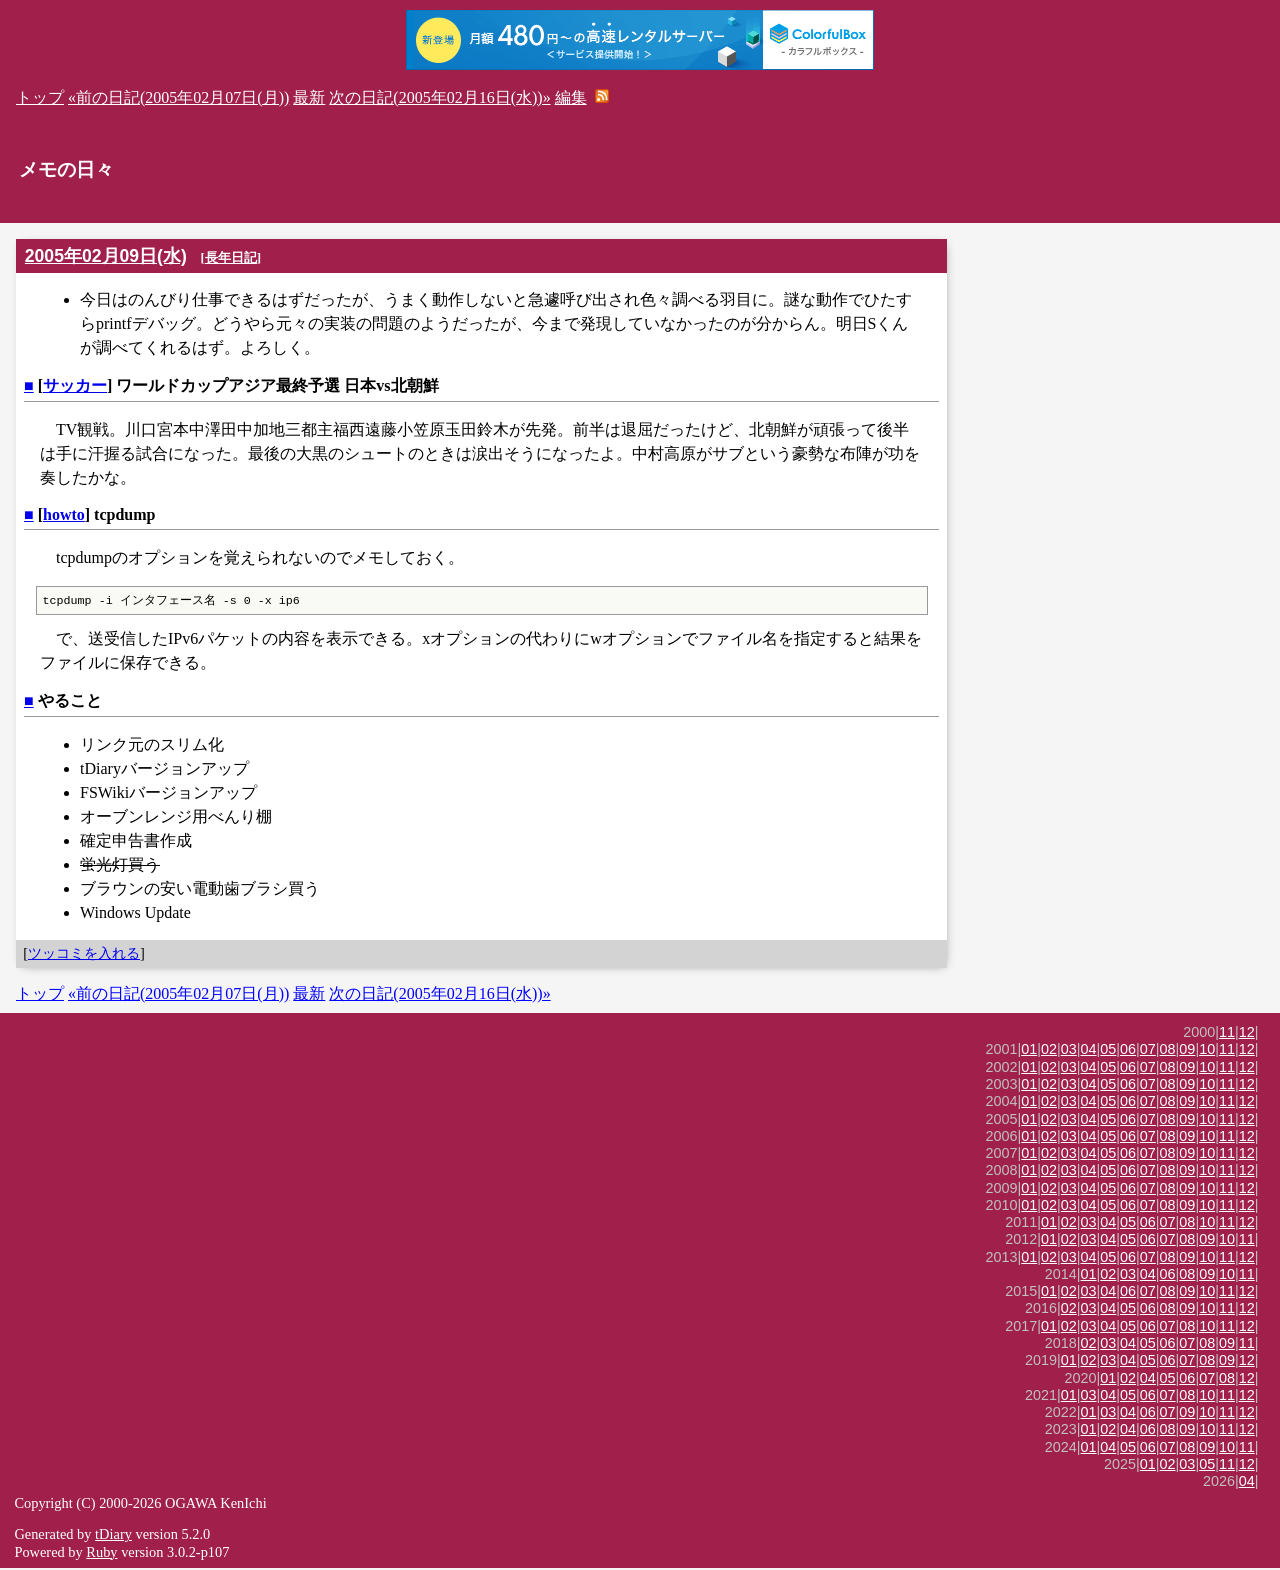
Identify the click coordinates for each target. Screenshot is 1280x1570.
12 (1247, 1034)
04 (1089, 1051)
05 (1108, 1051)
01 (1029, 1051)
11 (1227, 1034)
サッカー (75, 385)
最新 (309, 97)
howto (64, 514)
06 (1128, 1051)
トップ (40, 97)
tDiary (113, 1536)
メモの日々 (66, 169)
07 (1148, 1051)
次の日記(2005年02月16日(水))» (439, 97)
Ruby (101, 1554)
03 (1069, 1051)
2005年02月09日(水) (106, 256)
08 (1168, 1051)
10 (1207, 1051)
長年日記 (231, 257)
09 (1187, 1051)
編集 (571, 97)
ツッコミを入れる (84, 955)
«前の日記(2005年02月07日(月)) (178, 97)
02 (1049, 1051)
